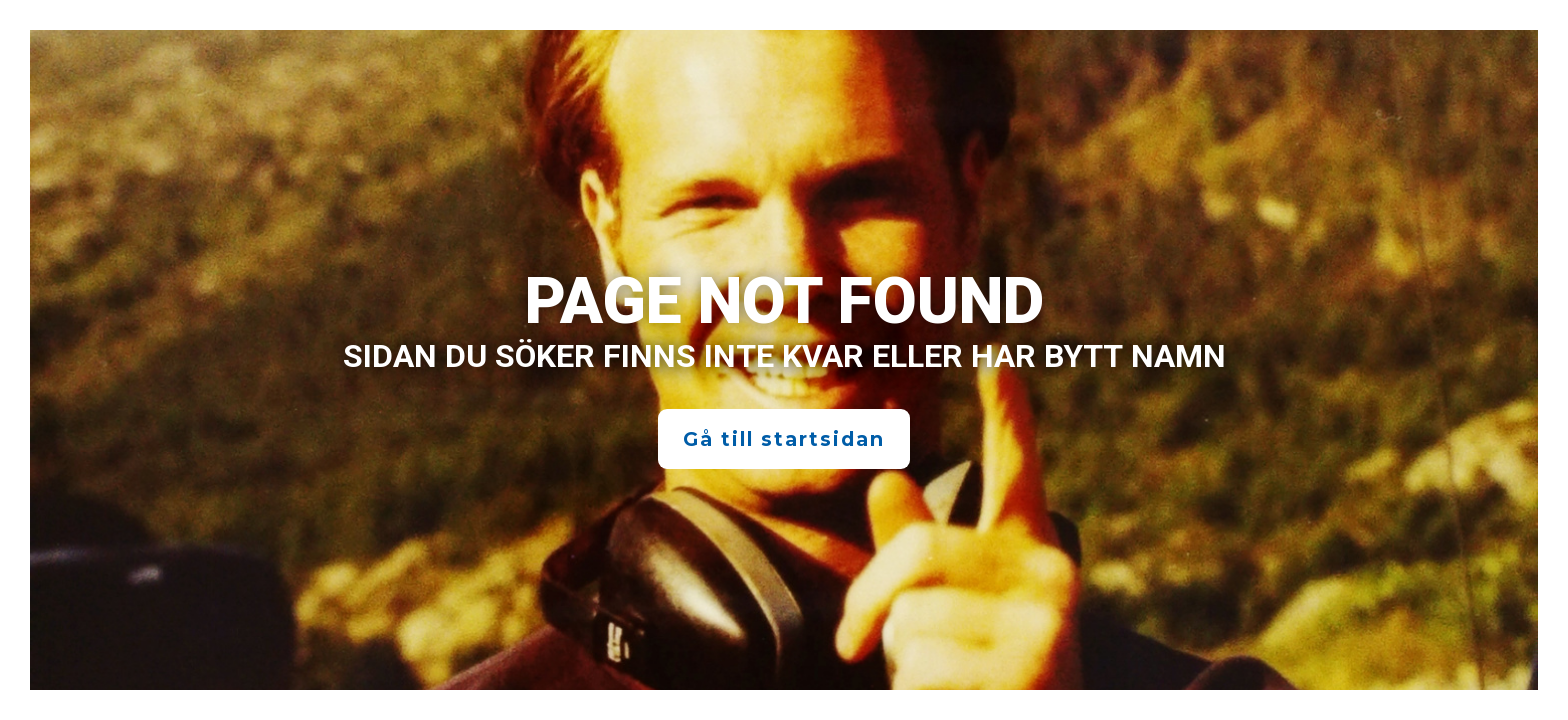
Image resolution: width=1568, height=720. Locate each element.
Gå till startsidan (784, 439)
